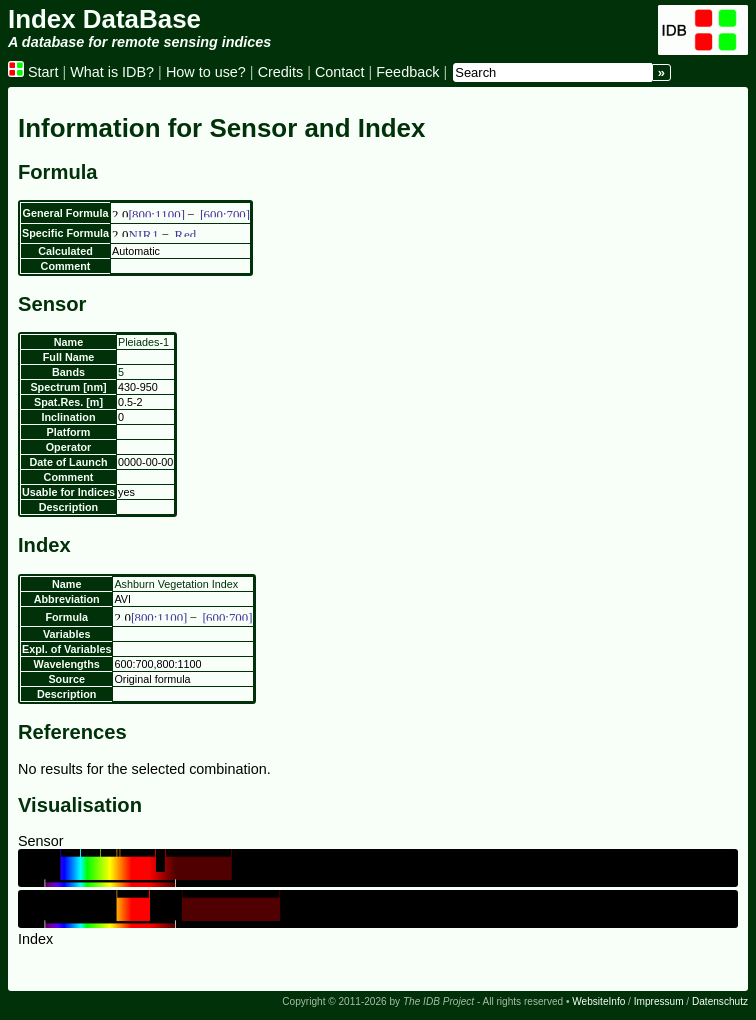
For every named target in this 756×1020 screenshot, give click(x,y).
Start (33, 72)
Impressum (659, 1001)
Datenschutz (720, 1001)
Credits (281, 72)
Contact (340, 72)
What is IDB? (112, 72)
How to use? (206, 72)
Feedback (407, 72)
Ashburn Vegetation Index (176, 584)
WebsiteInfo (598, 1001)
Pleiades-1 (143, 342)
